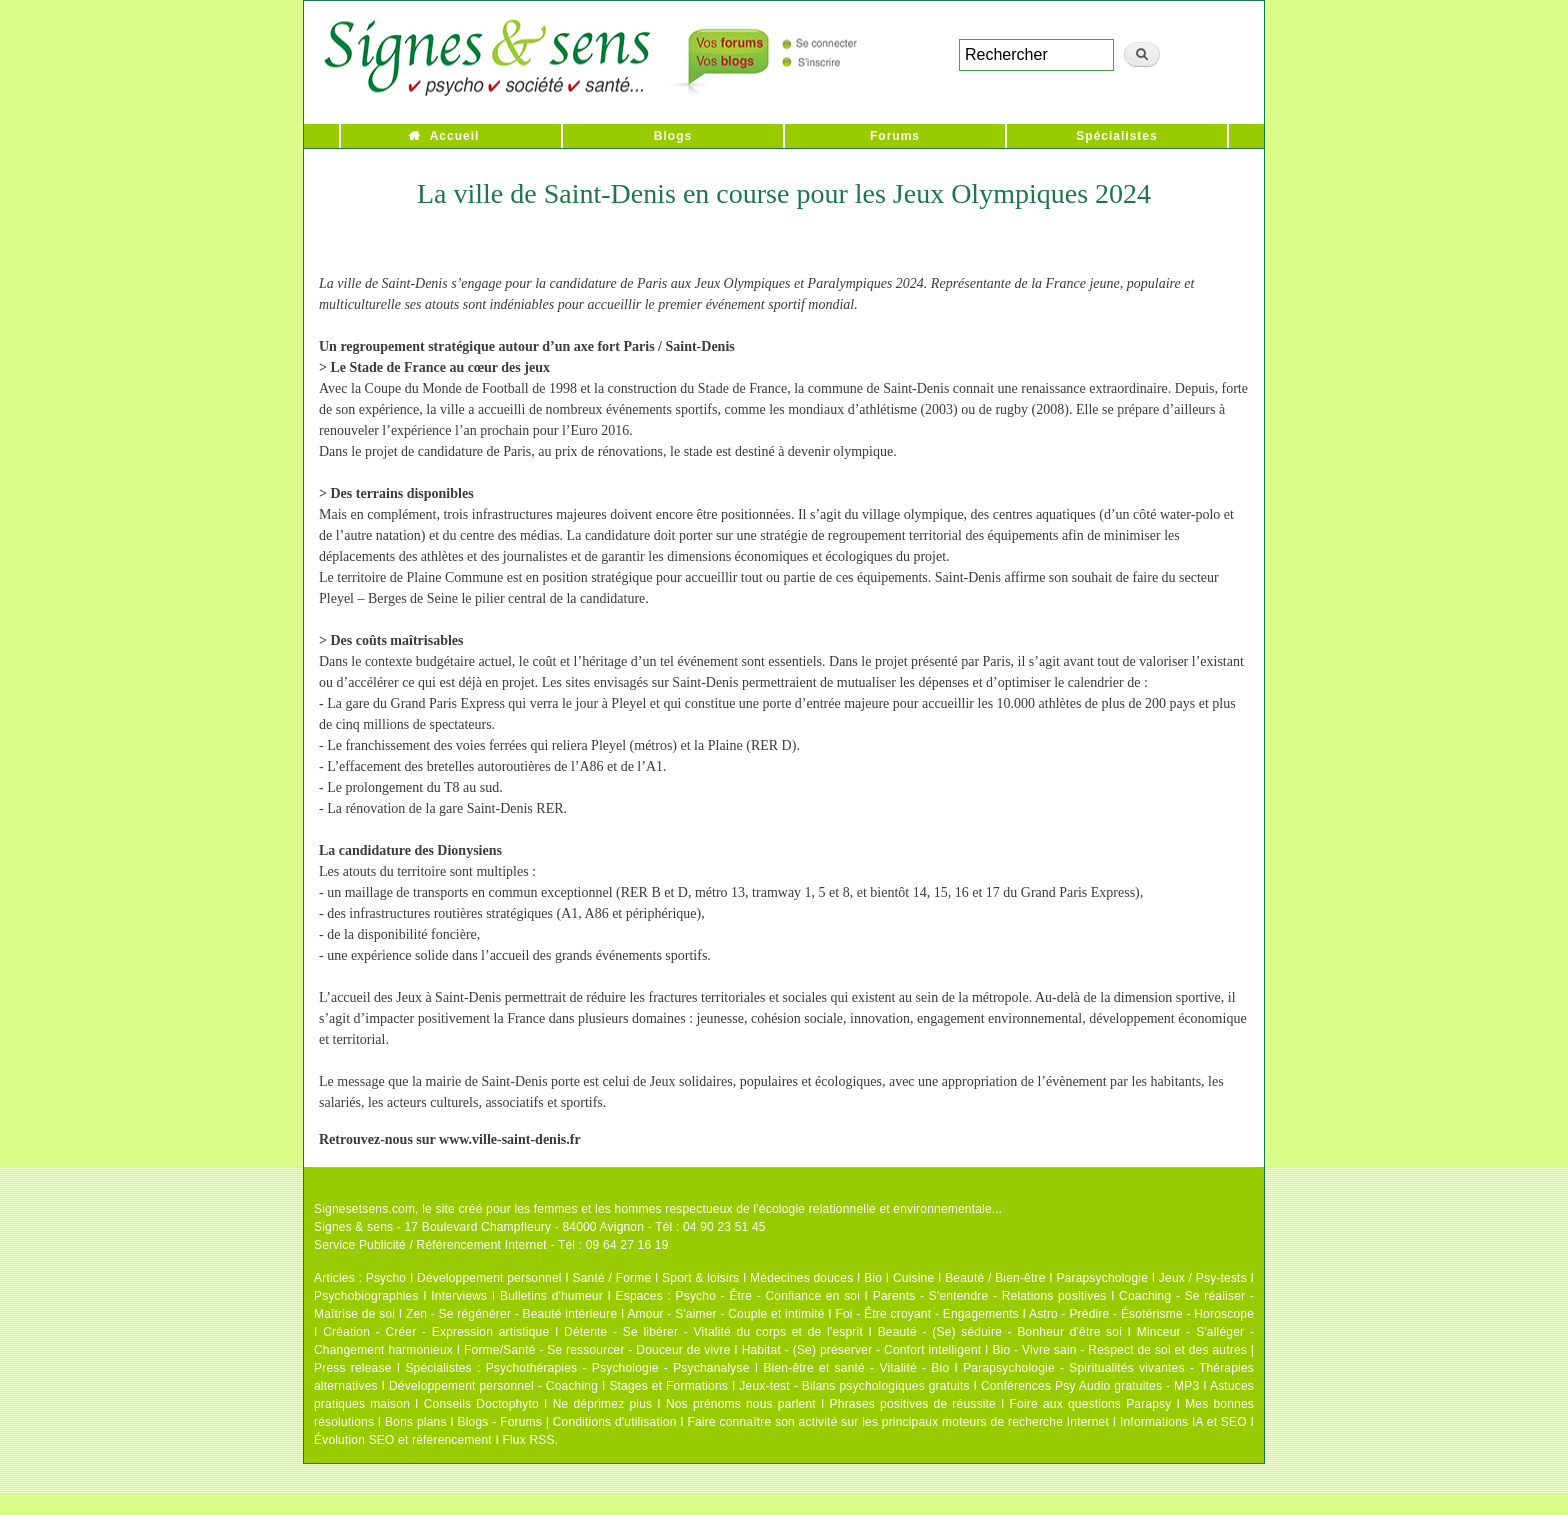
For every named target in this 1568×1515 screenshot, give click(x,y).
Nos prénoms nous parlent (741, 1404)
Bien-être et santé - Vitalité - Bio (856, 1368)
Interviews (459, 1296)
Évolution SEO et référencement (403, 1440)
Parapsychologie (1102, 1278)
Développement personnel (489, 1278)
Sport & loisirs (700, 1278)
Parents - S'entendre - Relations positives (990, 1296)
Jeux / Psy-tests (1203, 1278)
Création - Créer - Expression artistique (436, 1332)
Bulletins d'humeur (551, 1296)
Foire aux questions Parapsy (1091, 1404)
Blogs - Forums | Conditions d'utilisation (567, 1422)
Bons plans (415, 1422)
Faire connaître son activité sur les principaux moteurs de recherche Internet (898, 1422)
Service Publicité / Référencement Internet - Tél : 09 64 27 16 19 (491, 1245)
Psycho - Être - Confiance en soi (768, 1296)
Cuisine (913, 1278)
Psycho (386, 1278)
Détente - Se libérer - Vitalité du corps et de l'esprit (713, 1332)
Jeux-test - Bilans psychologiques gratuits (854, 1386)
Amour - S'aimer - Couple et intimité (725, 1314)
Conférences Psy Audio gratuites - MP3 (1090, 1386)
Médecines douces (801, 1278)
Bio (873, 1278)
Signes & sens (353, 1227)
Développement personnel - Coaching (493, 1386)
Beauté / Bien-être (995, 1278)
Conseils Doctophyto (481, 1404)
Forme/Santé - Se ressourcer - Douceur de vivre (597, 1350)
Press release (353, 1368)
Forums (895, 136)
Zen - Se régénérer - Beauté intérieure (511, 1314)
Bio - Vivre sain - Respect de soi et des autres (1119, 1350)
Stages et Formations (668, 1386)
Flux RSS (528, 1440)
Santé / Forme (612, 1278)
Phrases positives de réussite (913, 1404)
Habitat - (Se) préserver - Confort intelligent (862, 1350)
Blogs (673, 136)
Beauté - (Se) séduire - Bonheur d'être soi (1000, 1332)
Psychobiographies (366, 1296)
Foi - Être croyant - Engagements (926, 1314)
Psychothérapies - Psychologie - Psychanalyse (618, 1368)
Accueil (455, 136)
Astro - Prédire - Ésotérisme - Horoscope (1141, 1314)
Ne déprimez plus (603, 1404)
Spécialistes (1116, 136)
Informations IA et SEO (1183, 1422)
